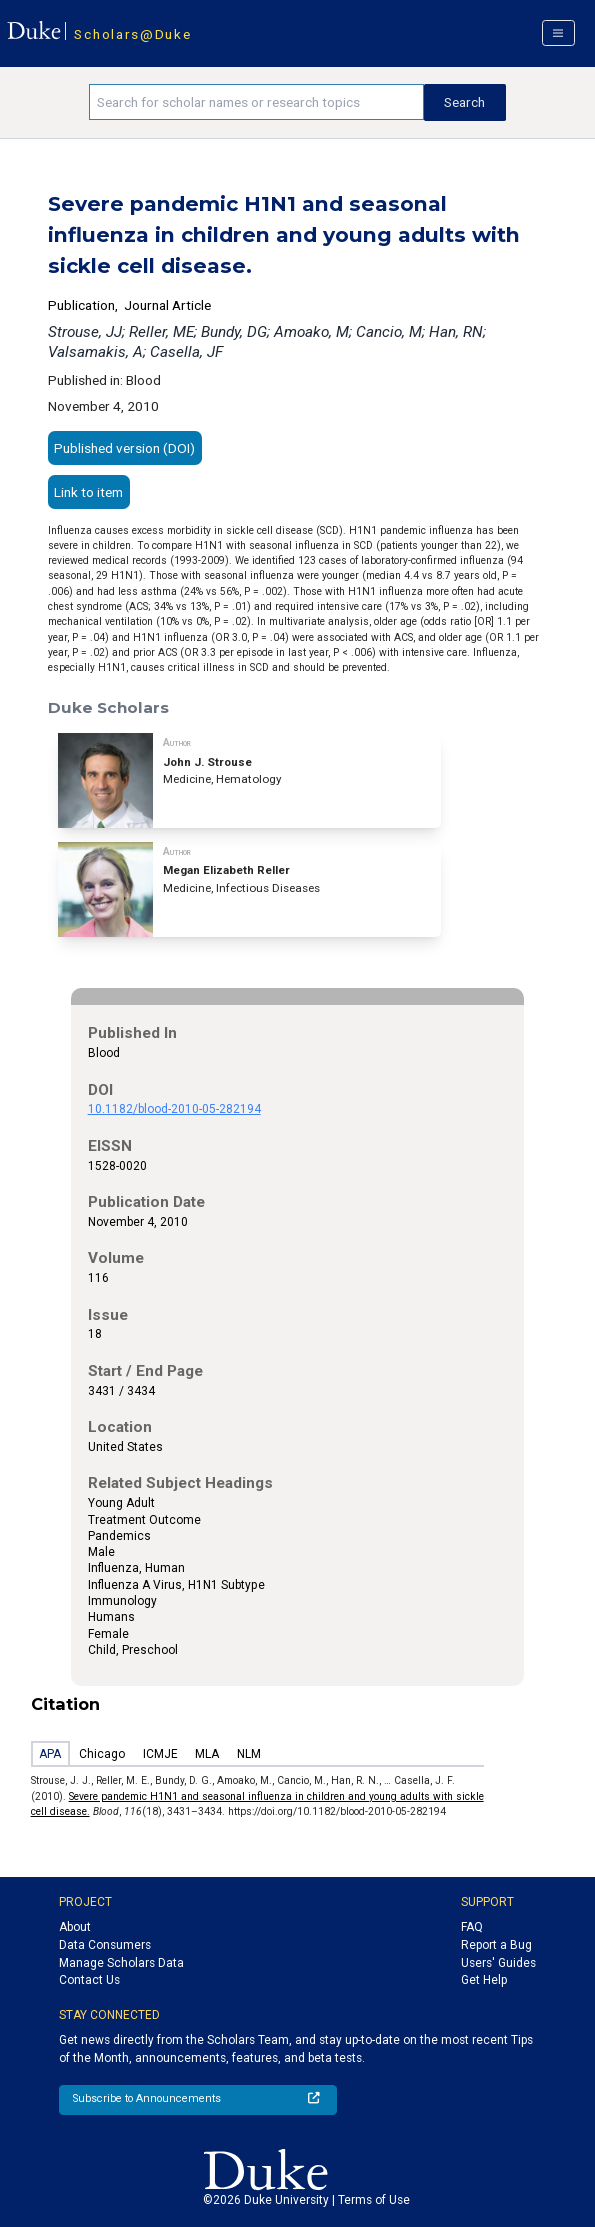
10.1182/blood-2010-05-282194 (174, 1109)
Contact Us (89, 1980)
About (75, 1927)
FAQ (472, 1927)
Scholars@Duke (132, 34)
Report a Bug (496, 1945)
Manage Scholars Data (121, 1963)
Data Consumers (105, 1945)
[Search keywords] (256, 102)
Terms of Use (374, 2200)
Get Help (484, 1980)
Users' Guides (498, 1963)
